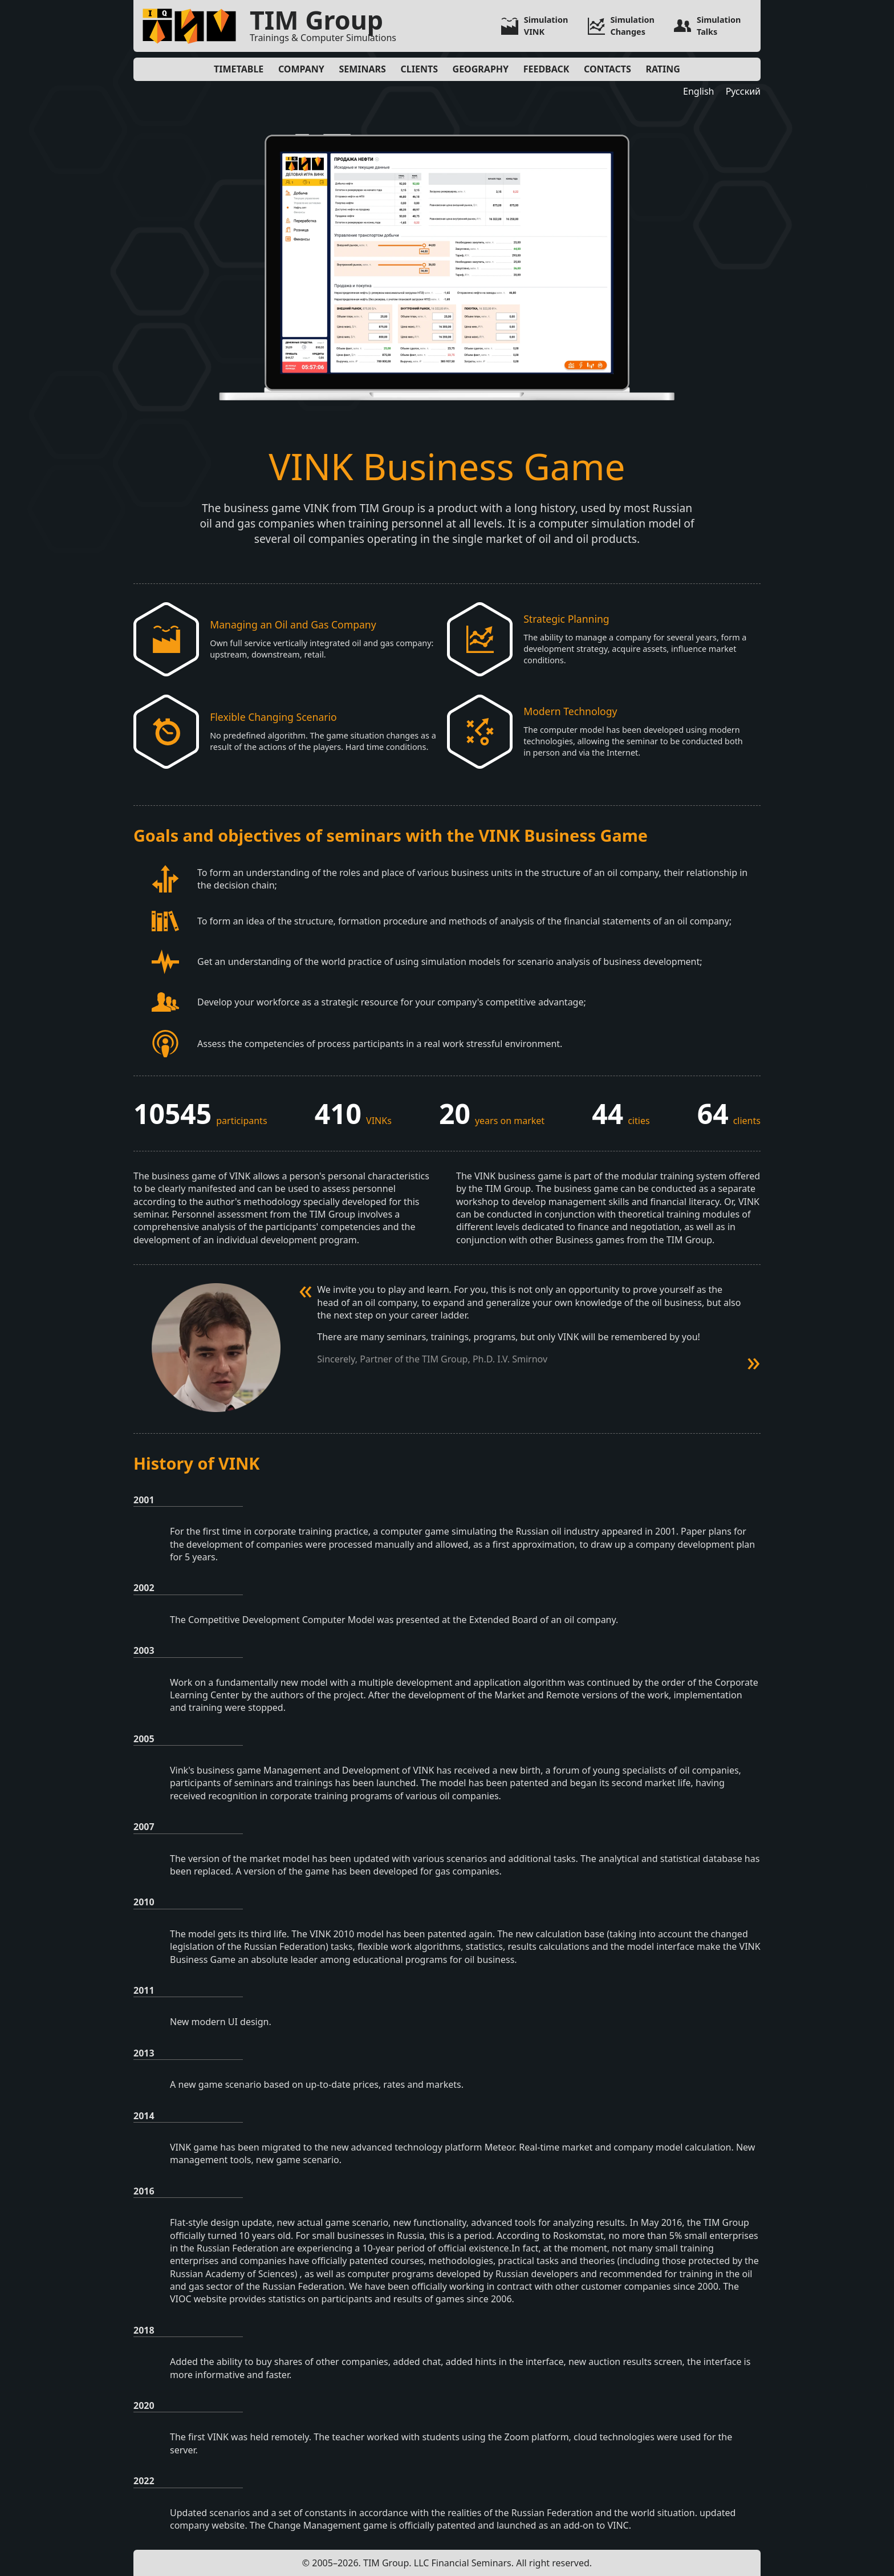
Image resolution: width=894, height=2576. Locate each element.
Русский (743, 91)
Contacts (607, 69)
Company (301, 69)
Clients (419, 69)
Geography (481, 69)
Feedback (546, 69)
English (698, 91)
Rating (662, 69)
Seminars (362, 69)
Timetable (238, 69)
